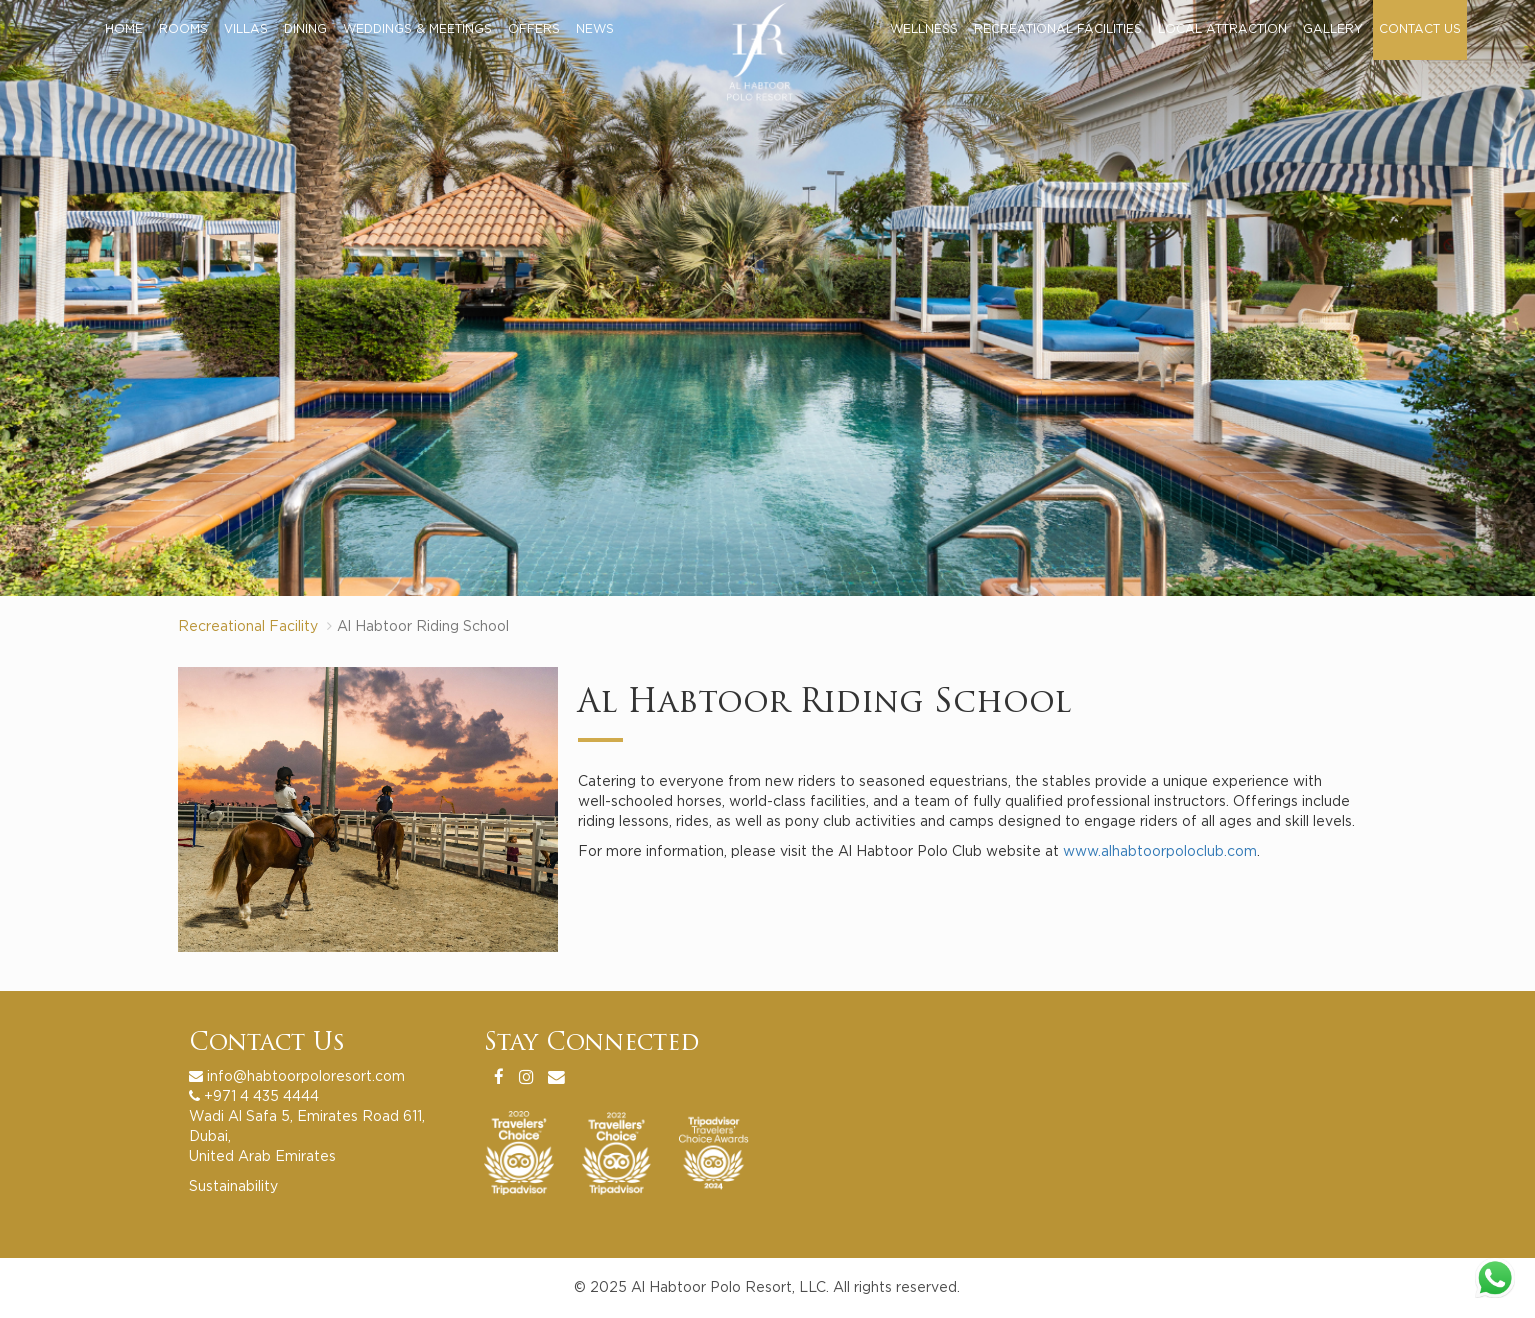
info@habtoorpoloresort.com (306, 1077)
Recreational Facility (248, 627)
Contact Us (267, 1044)
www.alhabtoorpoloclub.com (1160, 852)
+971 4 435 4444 (261, 1097)
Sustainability (233, 1187)
